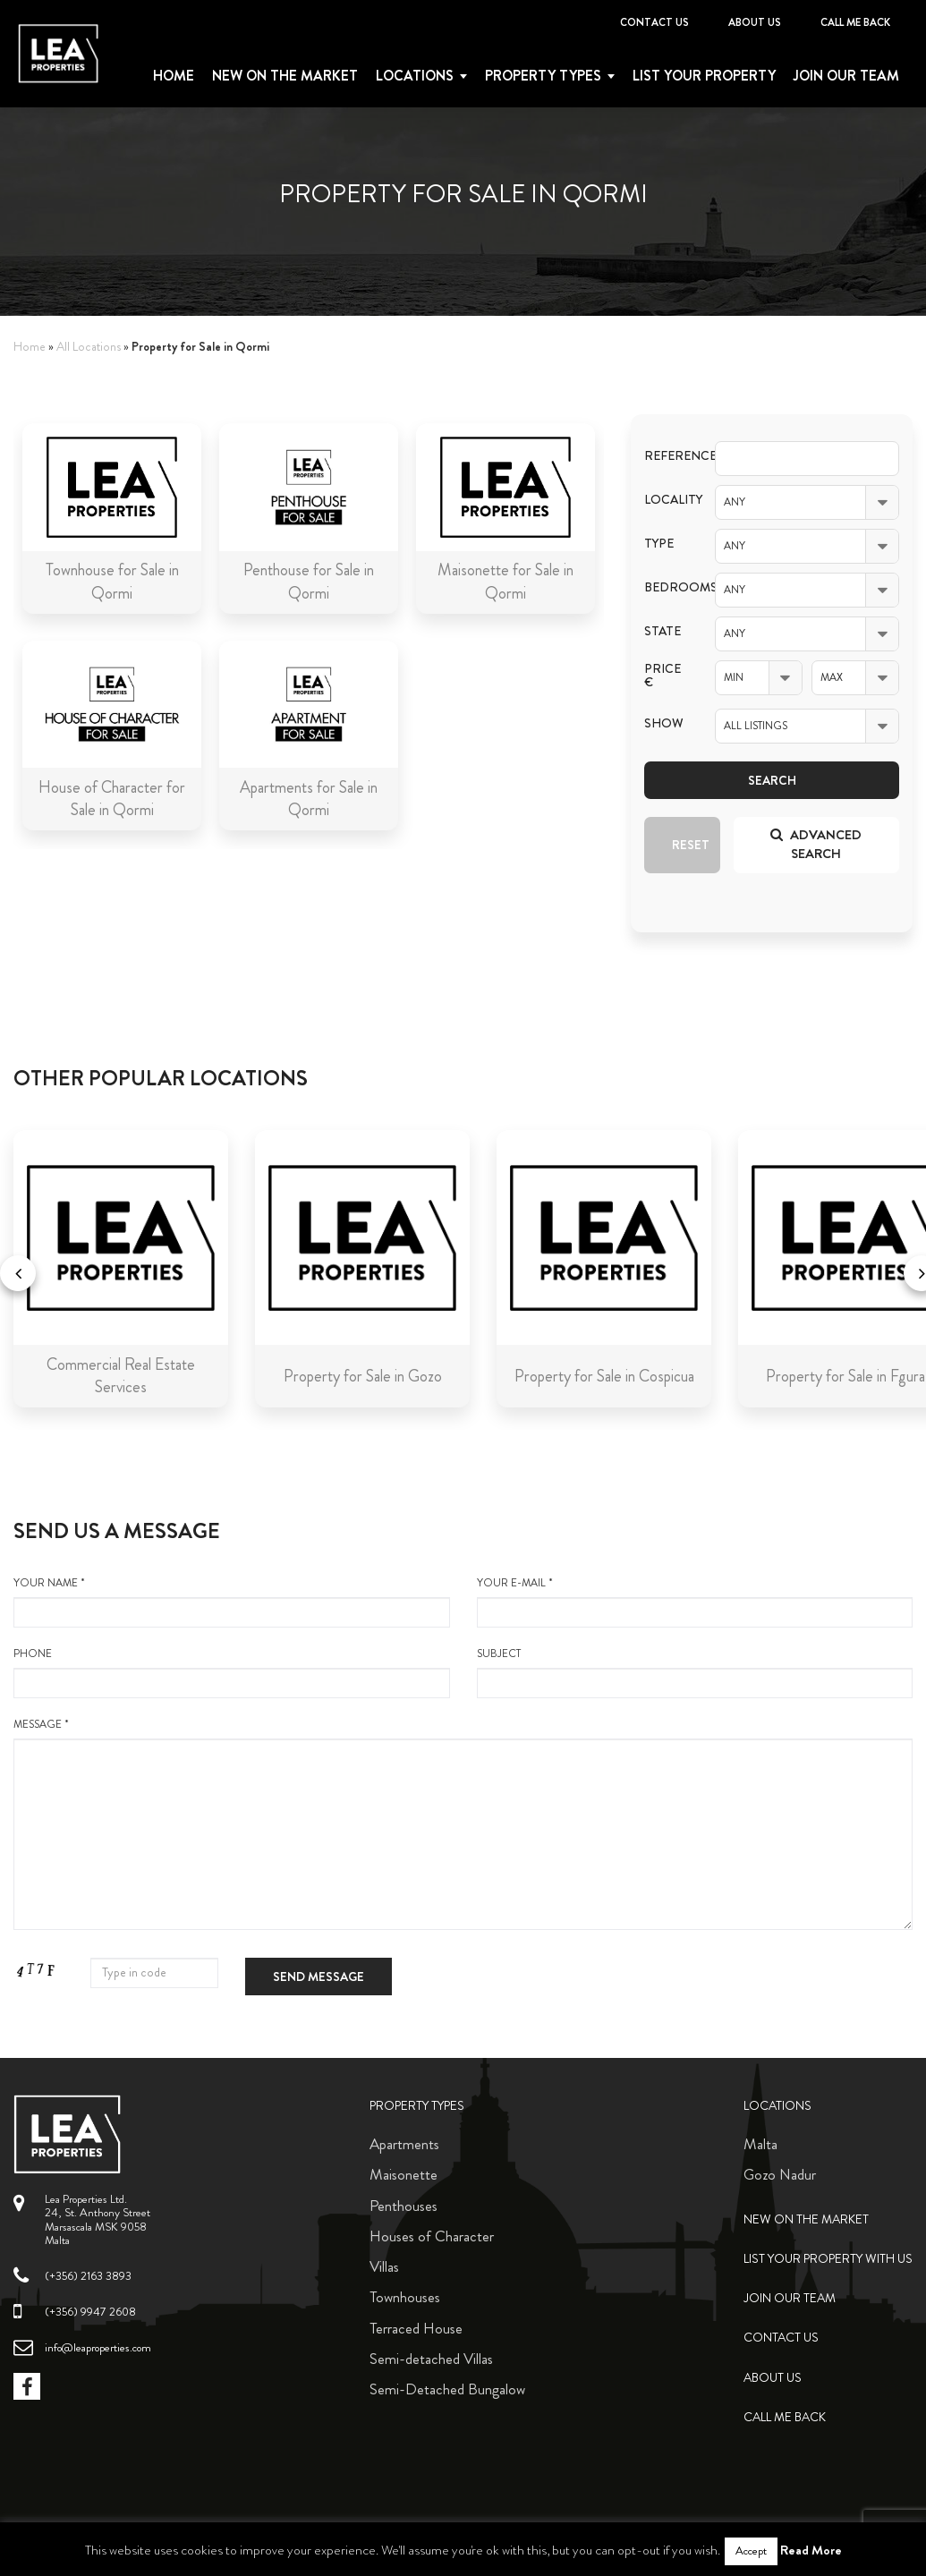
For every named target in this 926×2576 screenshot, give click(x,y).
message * (463, 1823)
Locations (415, 76)
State (662, 631)
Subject (695, 1672)
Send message (318, 1976)
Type (659, 543)
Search (772, 780)
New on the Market (285, 76)
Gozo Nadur (779, 2174)
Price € (662, 675)
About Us (754, 22)
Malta (760, 2144)
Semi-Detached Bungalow (447, 2389)
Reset (690, 845)
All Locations (88, 346)
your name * (231, 1602)
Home (173, 76)
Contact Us (654, 22)
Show (664, 723)
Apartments (404, 2144)
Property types (543, 76)
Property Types (417, 2105)
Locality (666, 499)
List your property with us (828, 2258)
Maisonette (404, 2174)
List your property (704, 76)
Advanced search (816, 844)
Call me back (855, 22)
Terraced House (416, 2328)
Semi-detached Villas (431, 2358)
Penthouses (404, 2205)
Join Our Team (846, 76)
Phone (231, 1672)
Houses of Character (432, 2236)
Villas (384, 2266)
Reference (666, 456)
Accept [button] (751, 2551)
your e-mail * (695, 1602)
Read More (811, 2550)
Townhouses (405, 2297)
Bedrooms (666, 587)
